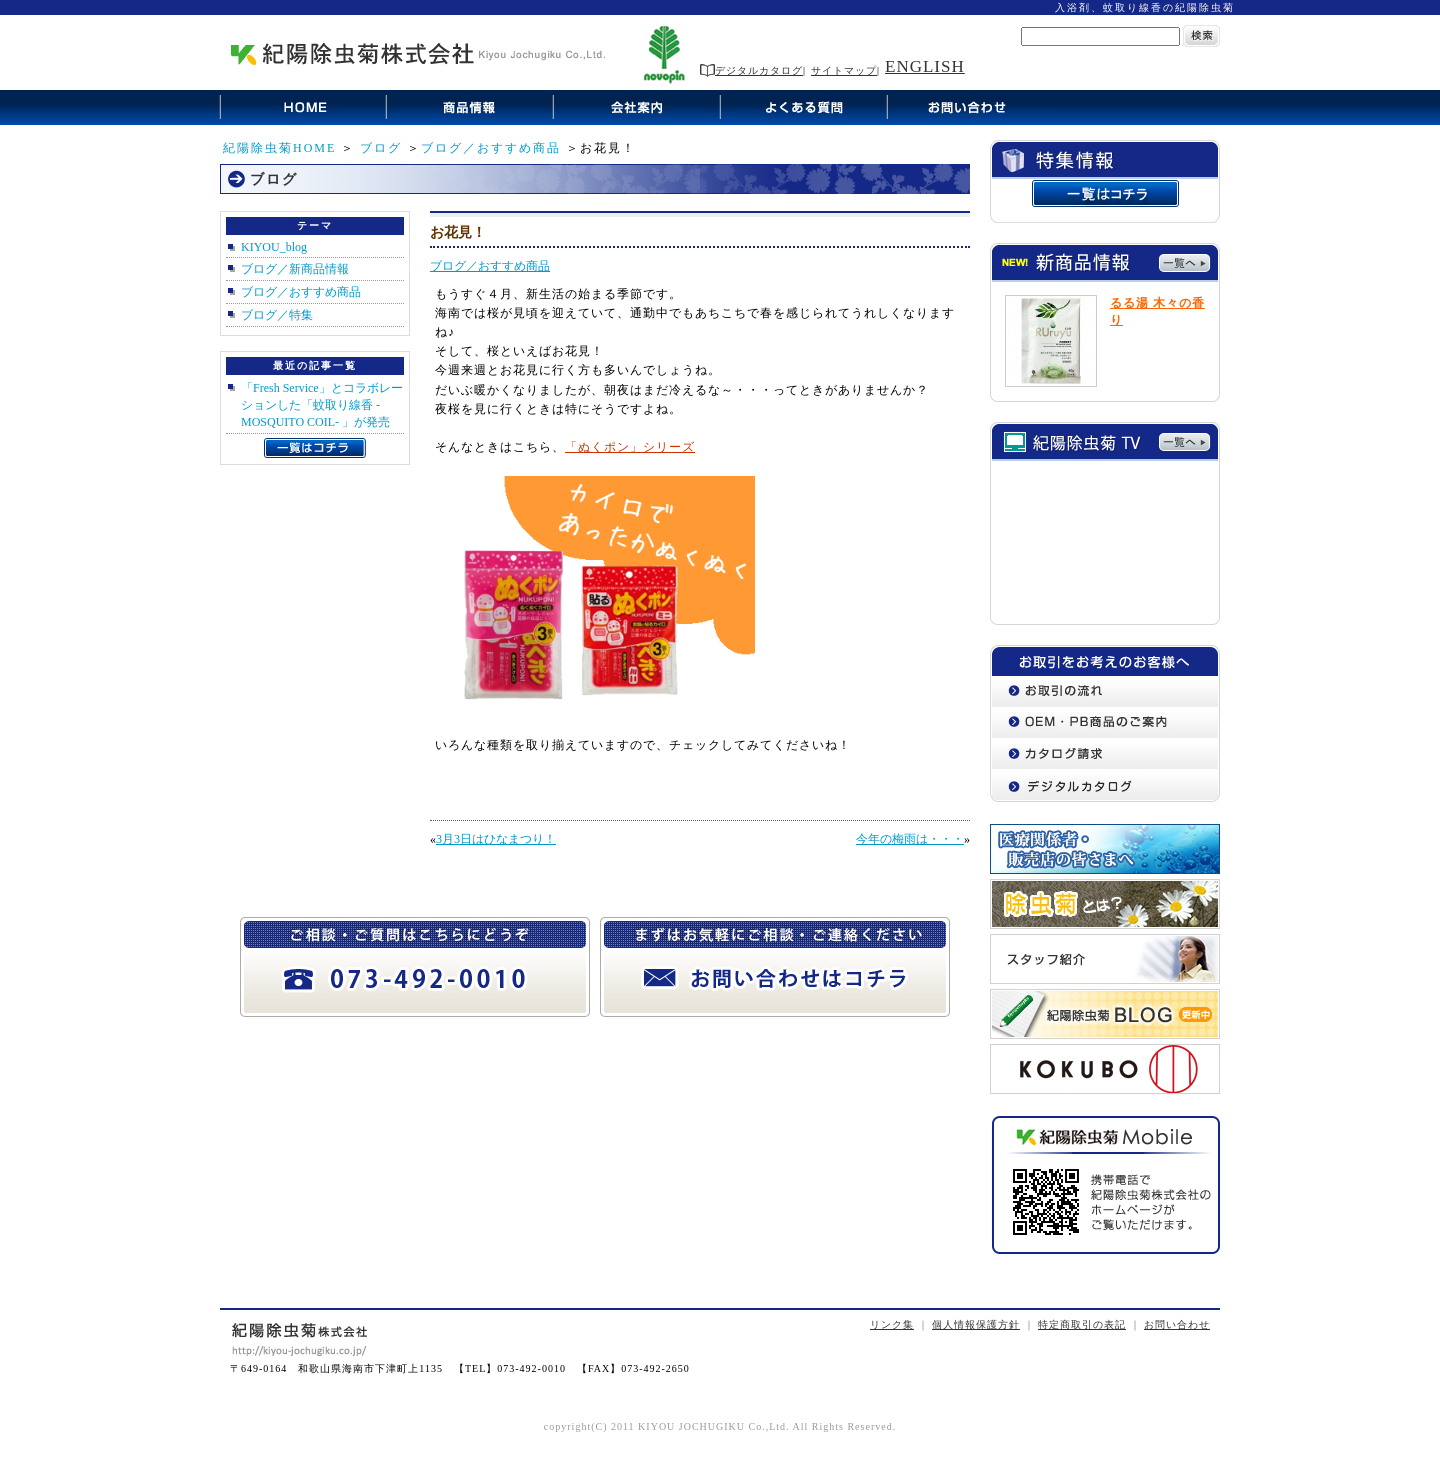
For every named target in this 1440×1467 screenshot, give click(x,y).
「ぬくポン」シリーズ (630, 447)
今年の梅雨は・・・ (910, 839)
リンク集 (892, 1324)
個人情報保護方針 (976, 1324)
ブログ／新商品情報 (295, 269)
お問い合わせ (1177, 1324)
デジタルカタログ (751, 70)
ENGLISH (925, 66)
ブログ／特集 (277, 315)
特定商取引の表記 (1082, 1324)
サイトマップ (844, 70)
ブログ (381, 148)
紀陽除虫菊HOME (279, 148)
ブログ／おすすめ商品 (491, 148)
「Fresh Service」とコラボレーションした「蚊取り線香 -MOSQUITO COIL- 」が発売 (322, 405)
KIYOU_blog (274, 247)
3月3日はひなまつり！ (496, 839)
